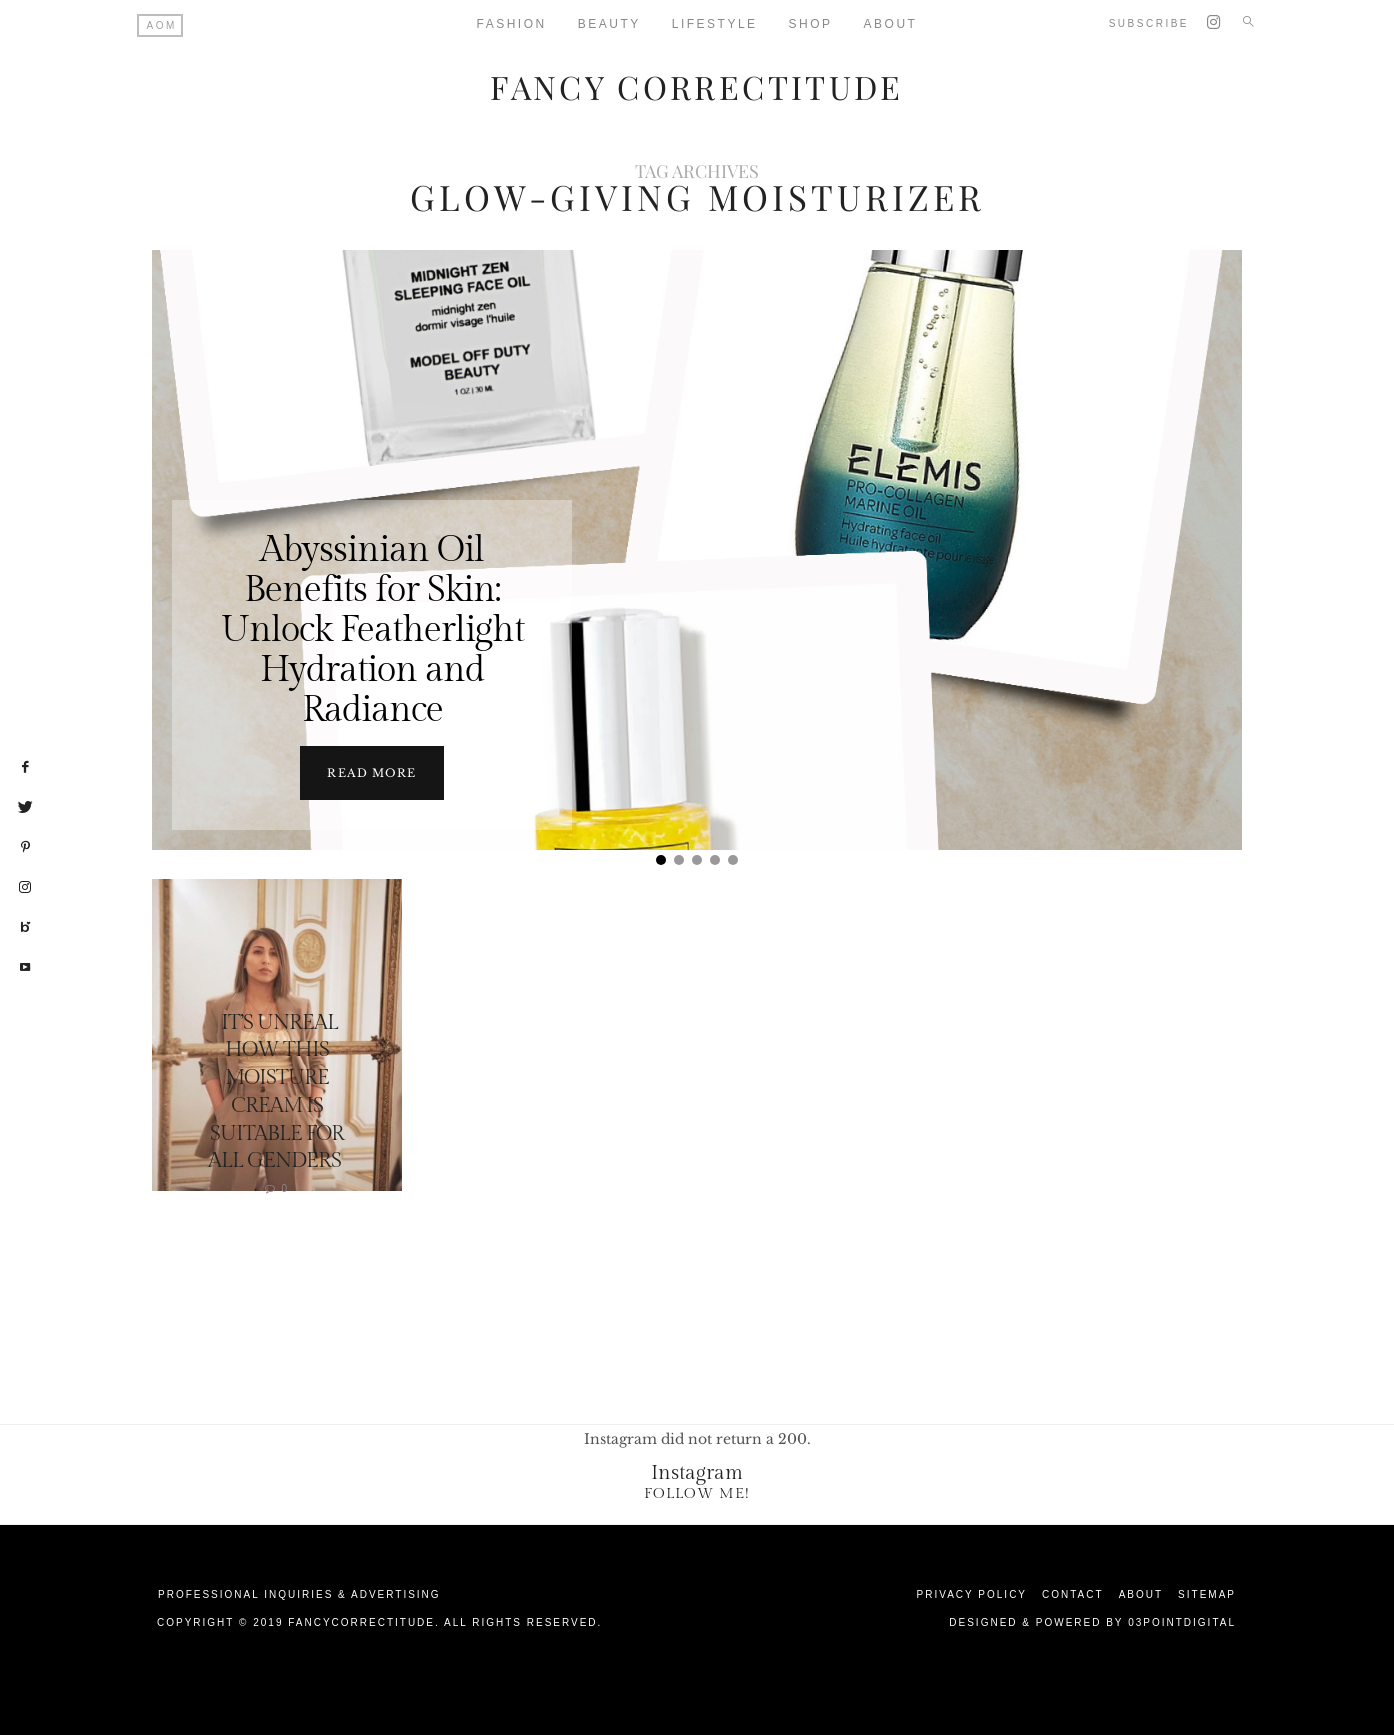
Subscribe (1149, 23)
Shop (811, 24)
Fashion (512, 24)
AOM (162, 25)
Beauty (609, 24)
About (891, 24)
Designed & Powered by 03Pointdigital (1092, 1621)
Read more (371, 772)
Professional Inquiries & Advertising (299, 1593)
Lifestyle (715, 24)
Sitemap (1207, 1593)
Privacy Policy (972, 1593)
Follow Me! (697, 1492)
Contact (1073, 1593)
